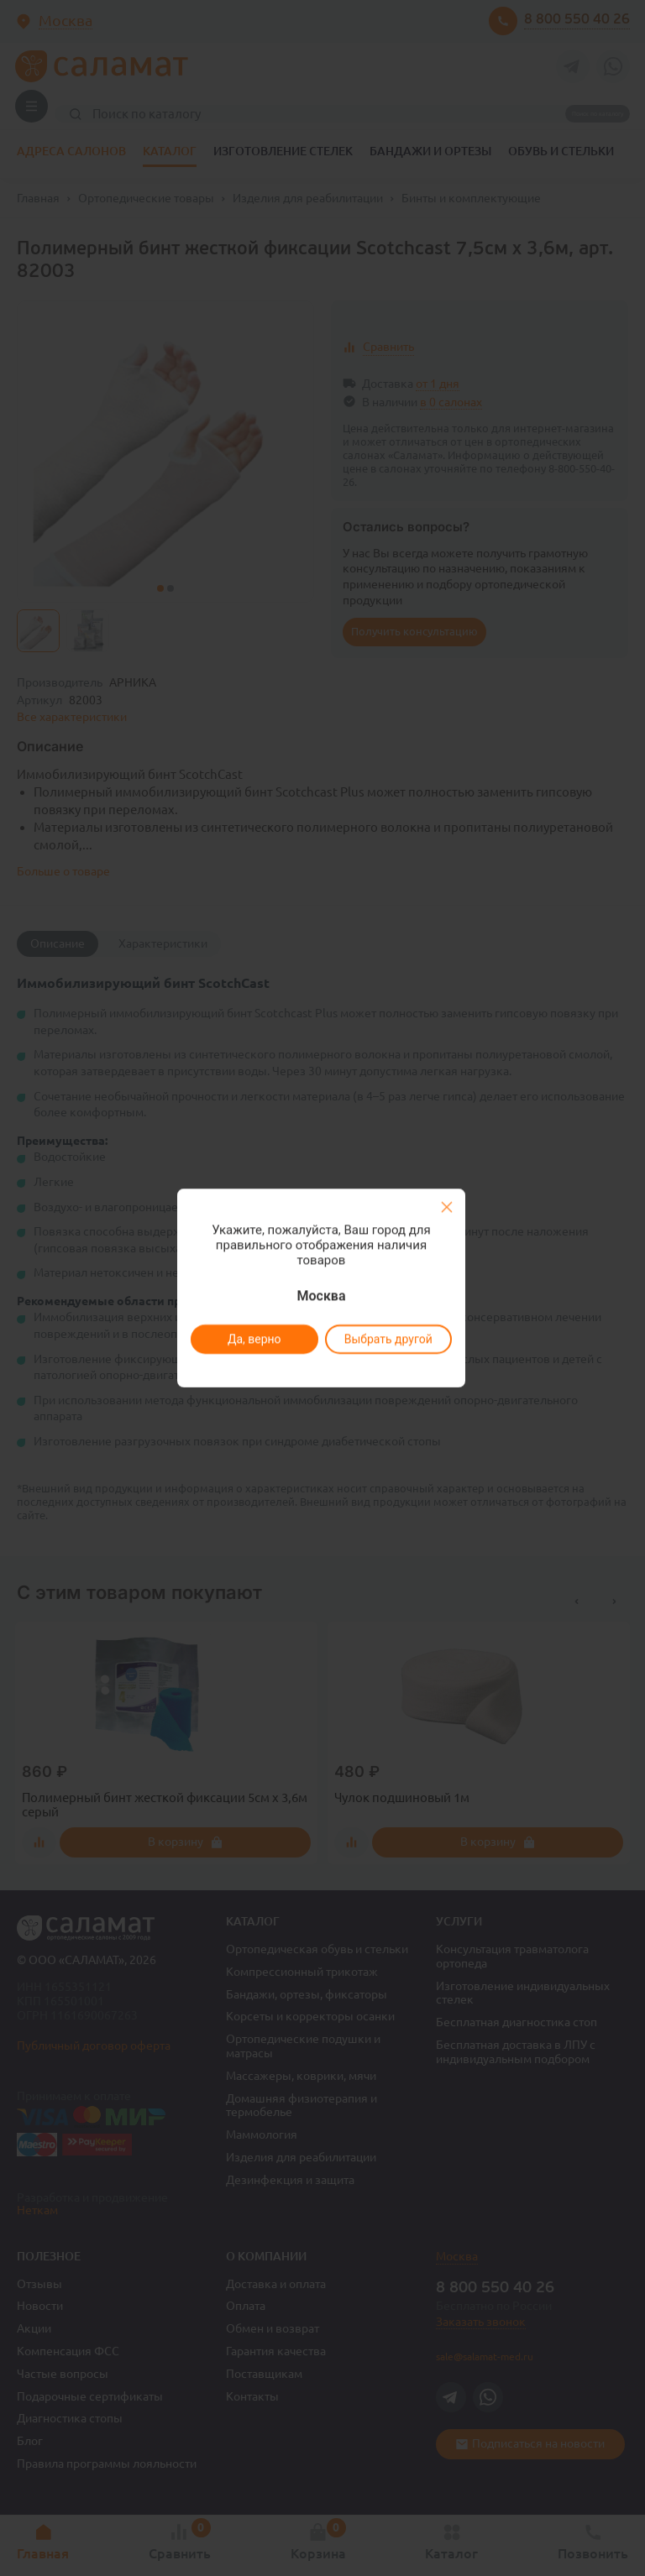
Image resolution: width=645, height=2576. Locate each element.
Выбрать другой (387, 1338)
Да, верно (254, 1338)
